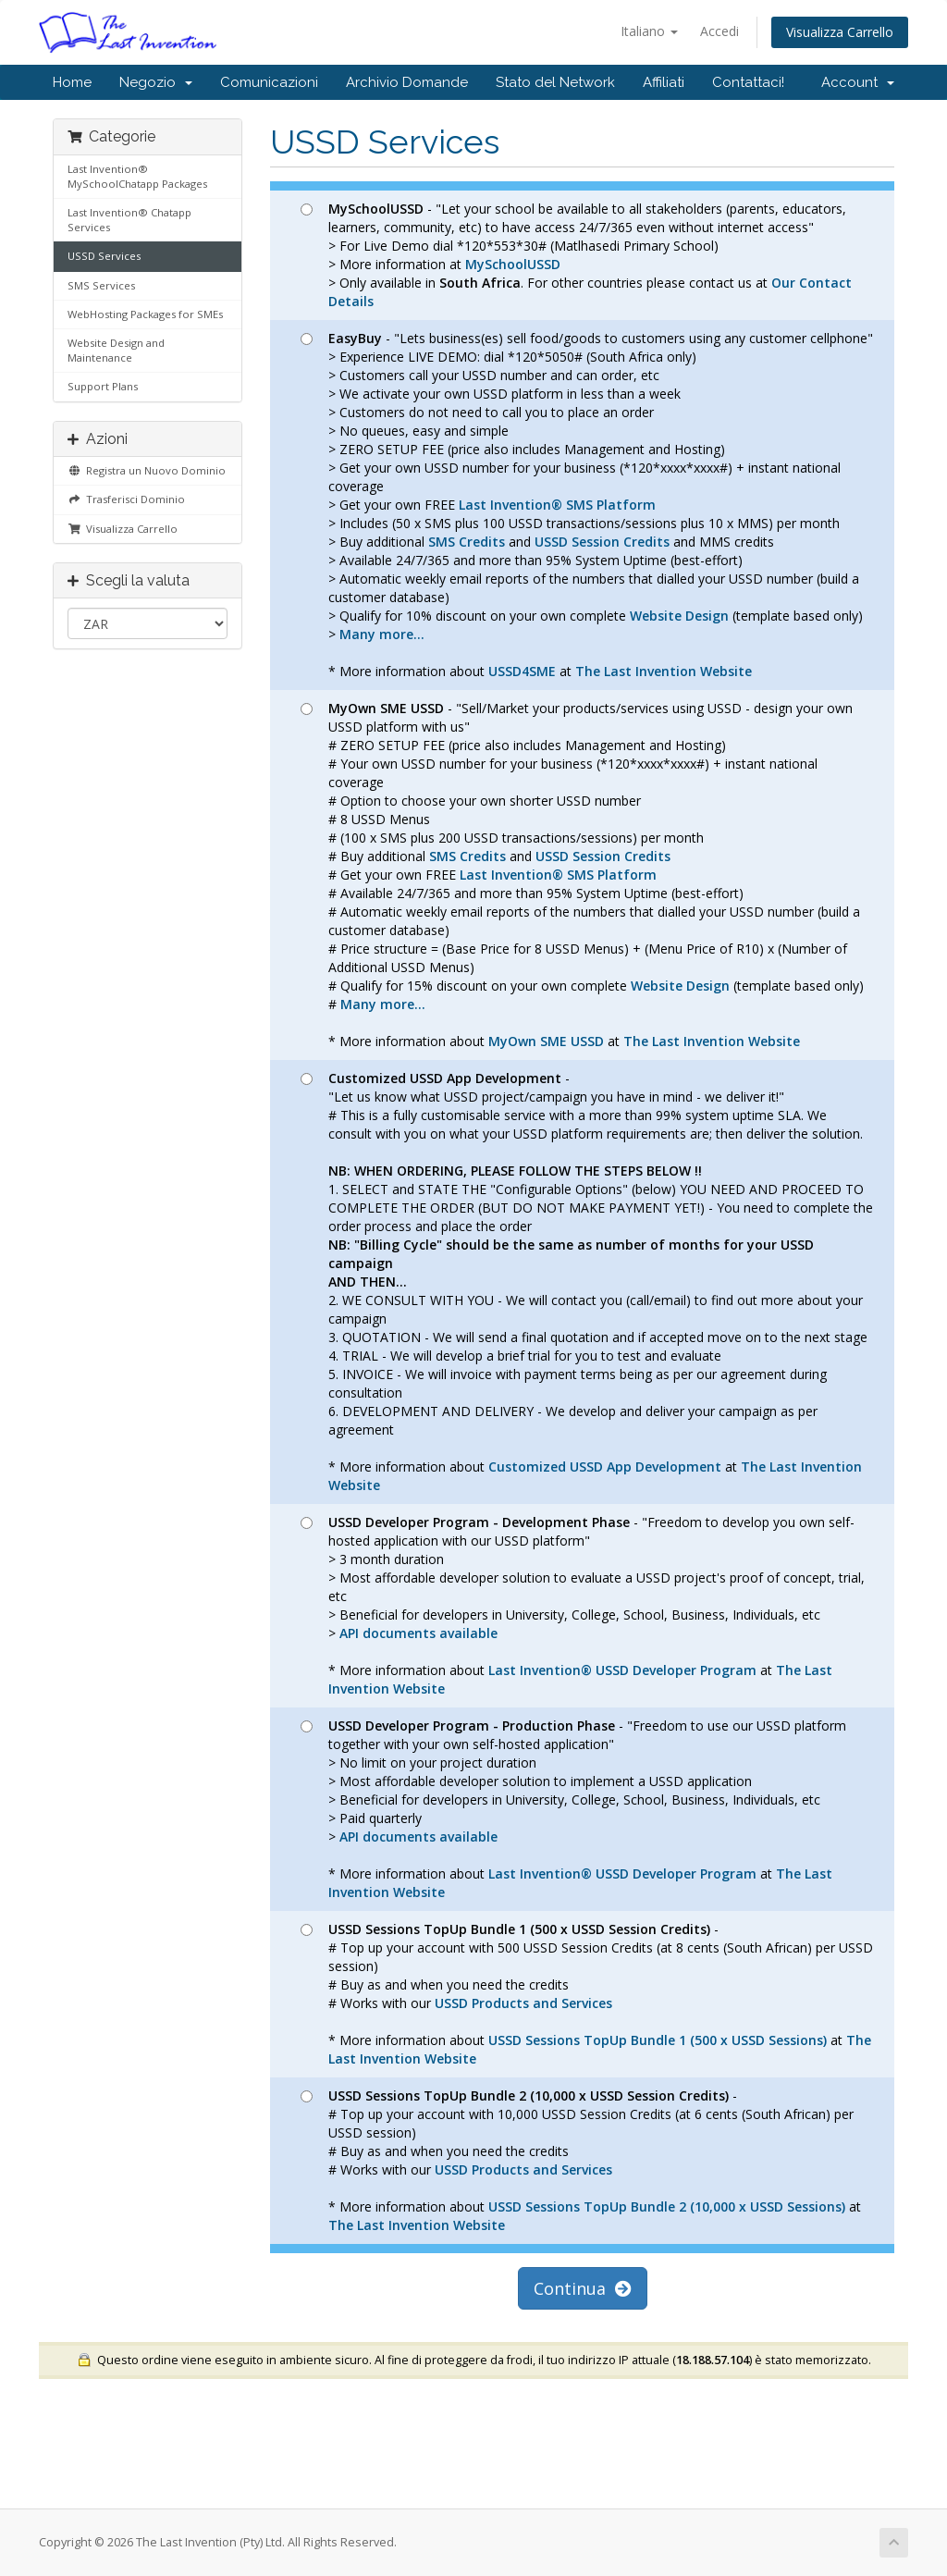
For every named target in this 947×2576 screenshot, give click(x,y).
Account (857, 82)
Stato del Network (555, 82)
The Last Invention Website (663, 671)
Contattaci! (748, 82)
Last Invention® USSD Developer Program (622, 1670)
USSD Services (104, 256)
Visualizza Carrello (839, 32)
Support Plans (103, 386)
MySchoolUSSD (512, 264)
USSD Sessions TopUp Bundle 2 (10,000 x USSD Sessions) (666, 2206)
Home (72, 82)
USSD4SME (522, 671)
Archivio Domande (407, 82)
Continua (583, 2288)
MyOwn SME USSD (546, 1041)
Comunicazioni (269, 82)
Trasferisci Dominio (126, 499)
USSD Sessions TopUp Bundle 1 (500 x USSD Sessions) (657, 2040)
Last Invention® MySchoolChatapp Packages (137, 176)
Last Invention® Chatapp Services (129, 219)
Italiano (649, 31)
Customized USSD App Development (604, 1466)
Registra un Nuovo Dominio (147, 470)
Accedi (719, 31)
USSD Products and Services (523, 2003)
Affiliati (663, 82)
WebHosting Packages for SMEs (145, 314)
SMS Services (101, 285)
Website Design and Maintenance (116, 350)
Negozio (155, 82)
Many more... (381, 634)
